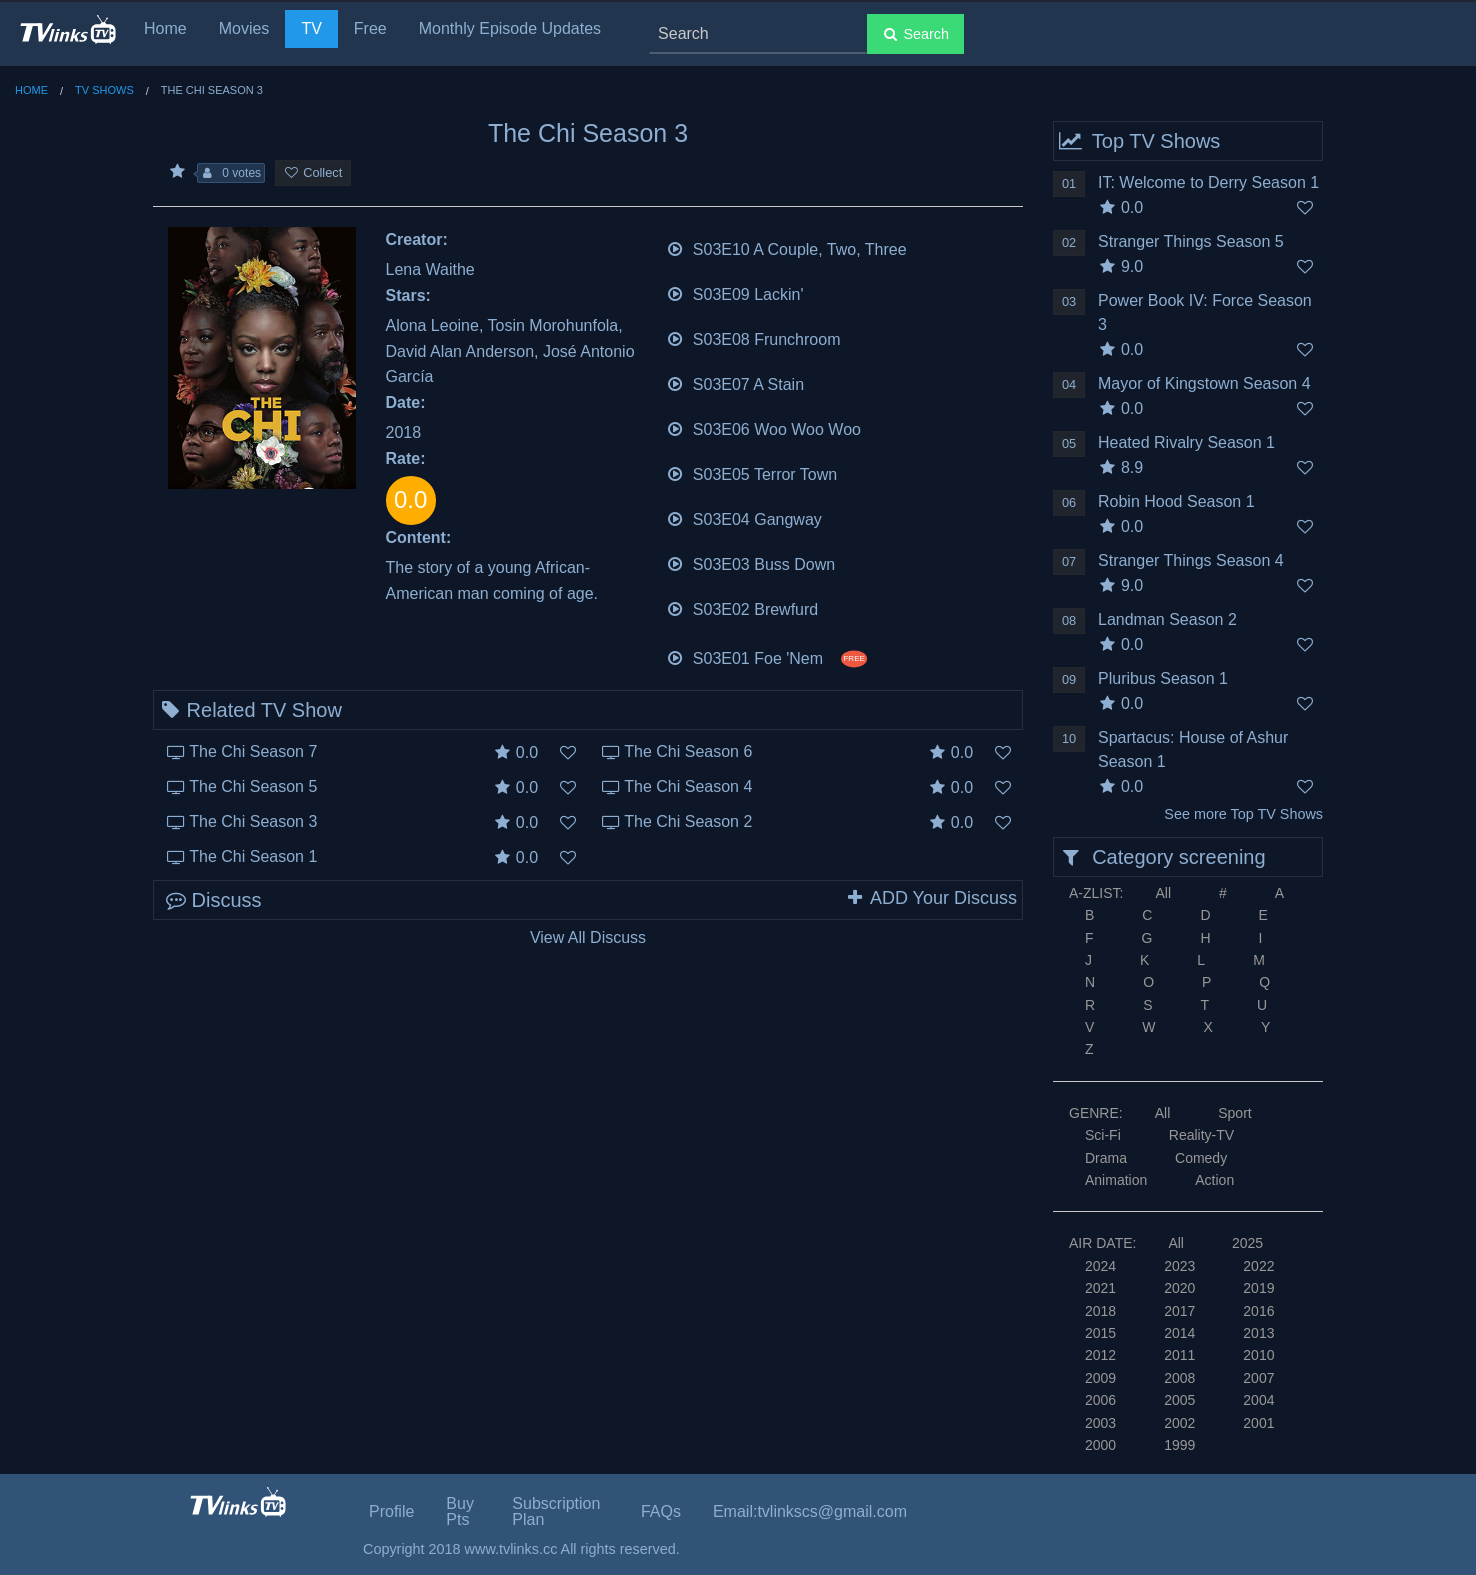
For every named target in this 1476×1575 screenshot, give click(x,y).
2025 (1247, 1243)
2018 (1100, 1311)
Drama (1106, 1158)
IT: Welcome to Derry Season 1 (1208, 182)
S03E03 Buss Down (751, 562)
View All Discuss (588, 937)
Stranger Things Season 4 (1191, 560)
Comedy (1201, 1158)
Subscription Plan (556, 1511)
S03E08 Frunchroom (753, 337)
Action (1214, 1180)
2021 (1100, 1288)
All (1163, 893)
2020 (1179, 1288)
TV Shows (104, 90)
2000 (1100, 1445)
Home (165, 28)
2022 (1258, 1266)
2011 (1179, 1355)
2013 (1258, 1333)
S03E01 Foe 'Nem (766, 656)
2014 (1179, 1333)
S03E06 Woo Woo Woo (763, 427)
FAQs (661, 1511)
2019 (1258, 1288)
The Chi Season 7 (253, 751)
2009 (1100, 1378)
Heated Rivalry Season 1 (1186, 442)
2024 (1100, 1266)
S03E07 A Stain (735, 382)
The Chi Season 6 (688, 751)
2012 (1100, 1355)
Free (370, 28)
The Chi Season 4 (688, 786)
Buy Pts (460, 1511)
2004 (1258, 1400)
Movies (244, 28)
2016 (1258, 1311)
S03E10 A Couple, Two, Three (786, 247)
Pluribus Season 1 (1163, 678)
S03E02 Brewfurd (742, 607)
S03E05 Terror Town (752, 472)
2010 (1258, 1355)
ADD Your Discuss (931, 898)
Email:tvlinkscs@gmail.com (810, 1511)
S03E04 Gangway (744, 517)
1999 (1179, 1445)
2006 (1100, 1400)
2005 (1179, 1400)
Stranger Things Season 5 (1191, 241)
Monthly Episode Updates (510, 28)
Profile (391, 1511)
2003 (1100, 1423)
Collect (313, 172)
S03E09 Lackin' (735, 292)
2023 (1179, 1266)
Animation (1116, 1180)
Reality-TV (1201, 1135)
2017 (1179, 1311)
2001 (1258, 1423)
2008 (1179, 1378)
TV (311, 28)
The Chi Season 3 (253, 821)
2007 (1258, 1378)
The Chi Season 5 (253, 786)
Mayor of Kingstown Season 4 (1204, 383)
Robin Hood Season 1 (1176, 501)
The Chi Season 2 (688, 821)
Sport (1234, 1113)
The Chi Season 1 (253, 856)
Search (915, 34)
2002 (1179, 1423)
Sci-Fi (1103, 1135)
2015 (1100, 1333)
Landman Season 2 (1167, 619)
